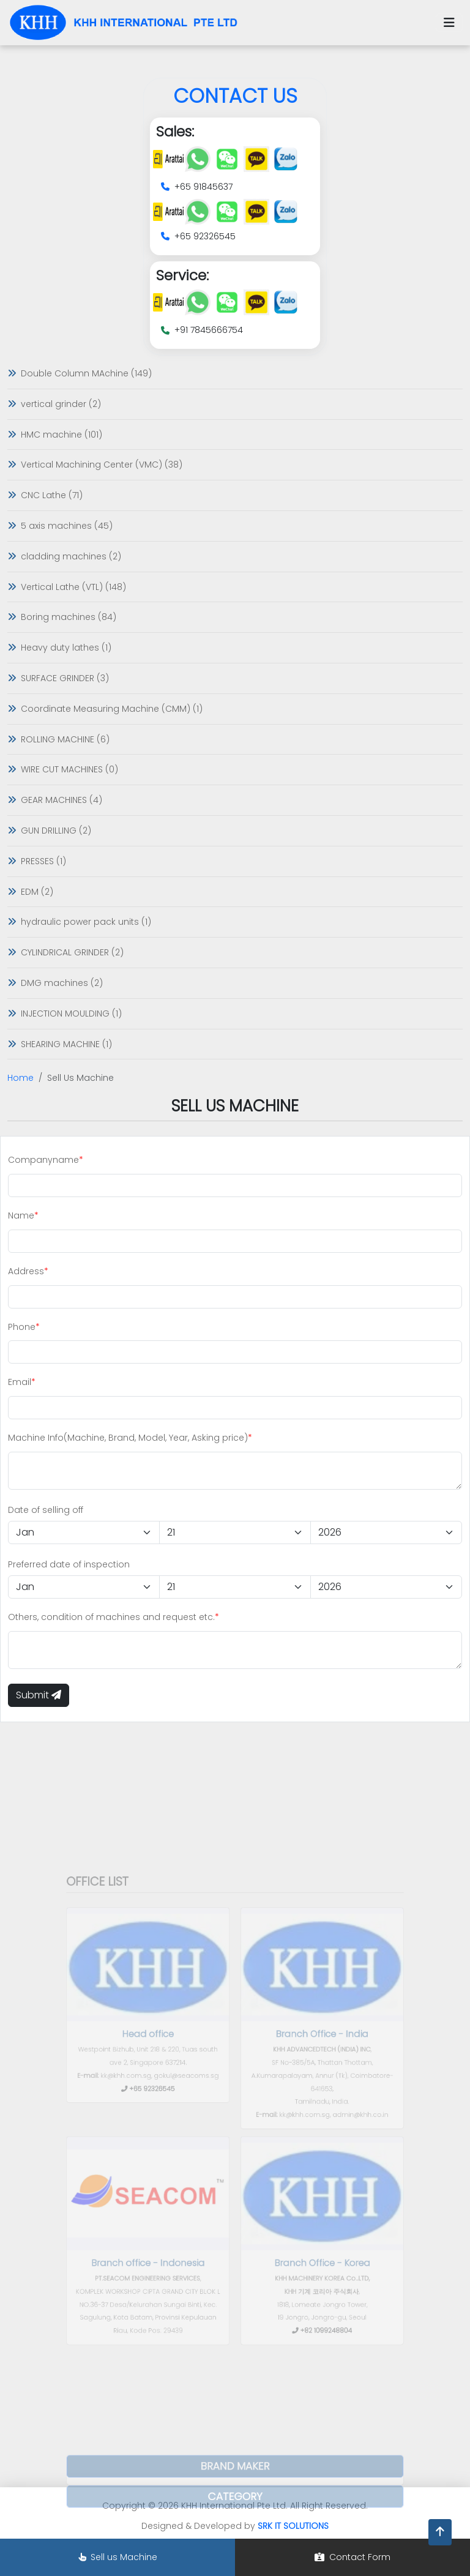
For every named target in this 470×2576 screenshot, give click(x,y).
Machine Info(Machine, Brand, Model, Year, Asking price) (128, 1438)
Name (21, 1215)
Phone (21, 1327)
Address (26, 1271)
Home (20, 1078)
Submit (38, 1695)
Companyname (43, 1160)
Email (19, 1382)
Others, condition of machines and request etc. (111, 1617)
